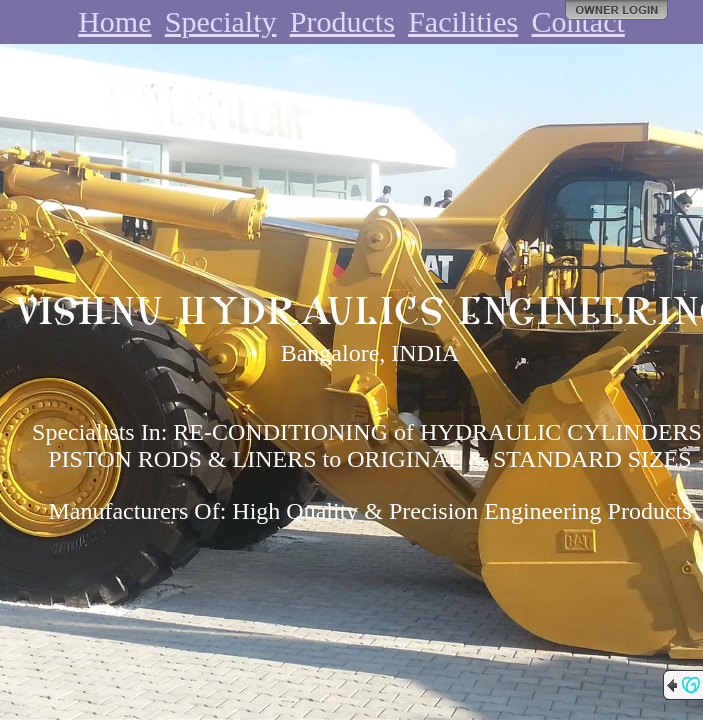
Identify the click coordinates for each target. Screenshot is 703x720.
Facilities (463, 21)
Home (114, 21)
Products (342, 21)
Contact (578, 21)
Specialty (221, 21)
